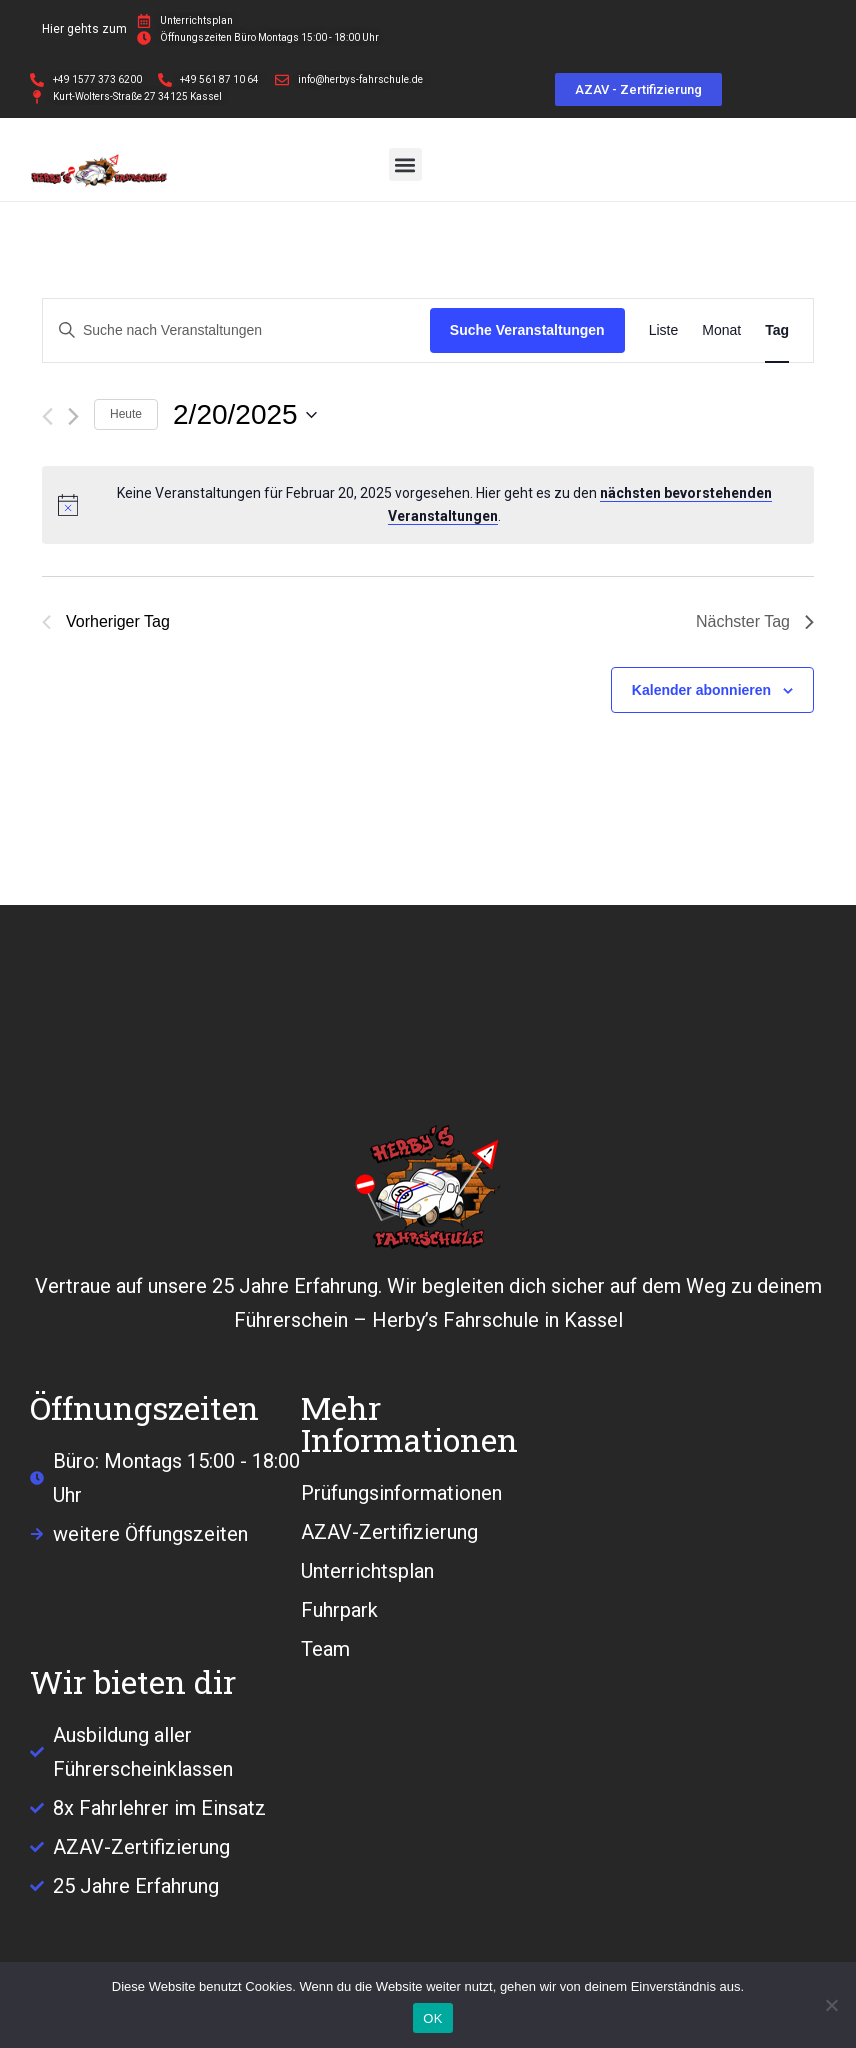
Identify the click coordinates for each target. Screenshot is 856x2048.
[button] (405, 164)
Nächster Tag (755, 621)
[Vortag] (47, 416)
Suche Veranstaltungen (527, 330)
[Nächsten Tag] (73, 416)
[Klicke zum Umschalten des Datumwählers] (245, 415)
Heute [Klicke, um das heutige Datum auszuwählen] (126, 414)
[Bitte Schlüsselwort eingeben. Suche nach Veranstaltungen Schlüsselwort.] (236, 330)
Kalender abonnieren (701, 690)
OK (432, 2018)
